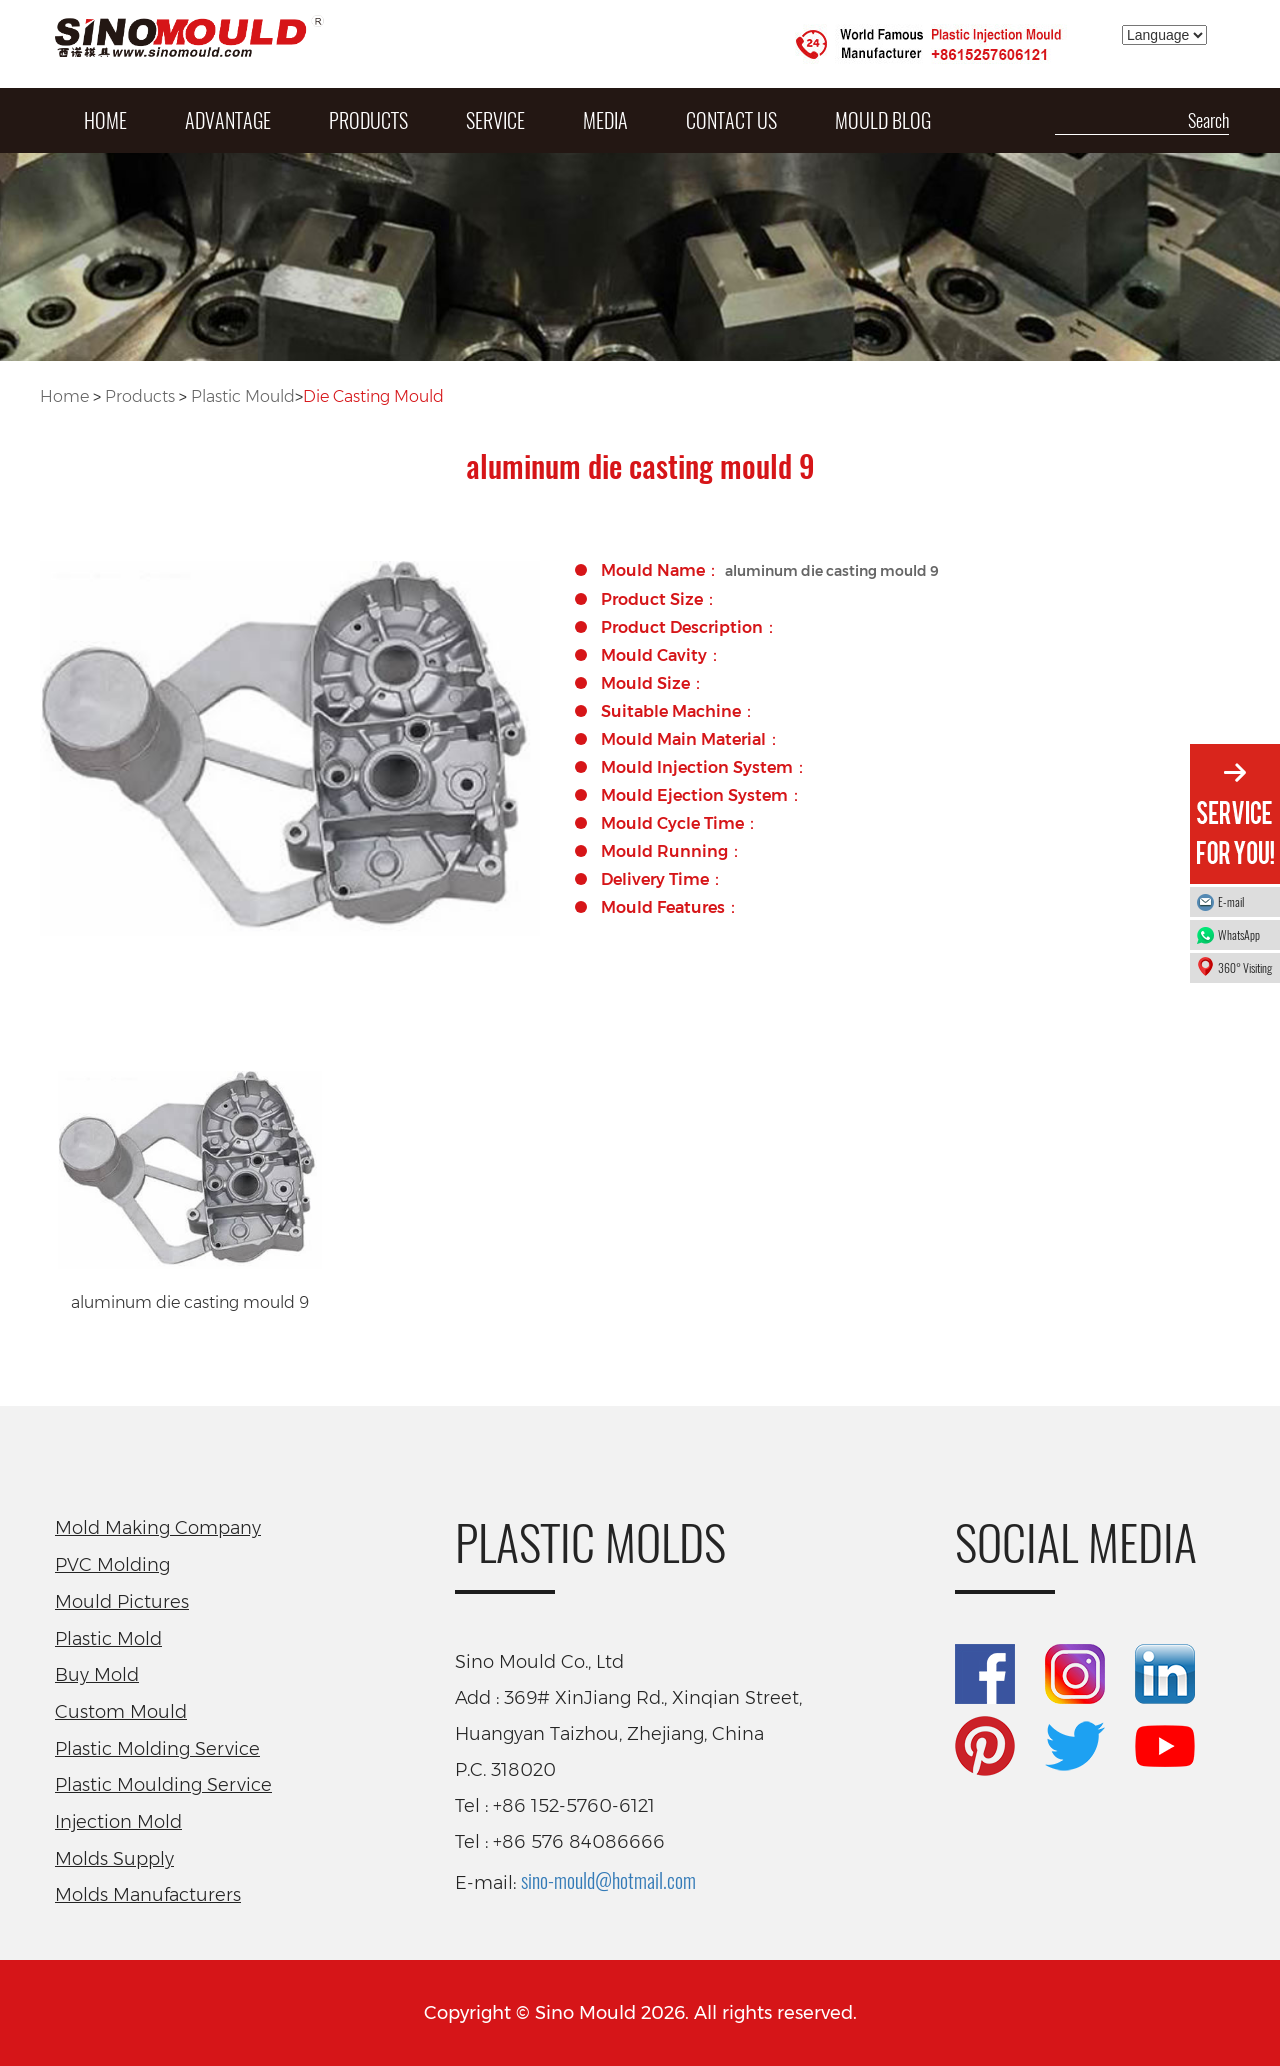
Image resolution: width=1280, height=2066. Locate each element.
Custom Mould (121, 1712)
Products (140, 396)
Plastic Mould (243, 396)
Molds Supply (114, 1859)
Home (64, 396)
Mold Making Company (158, 1528)
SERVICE (495, 120)
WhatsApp (1244, 934)
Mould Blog (883, 120)
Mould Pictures (122, 1602)
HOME (105, 120)
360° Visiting (1245, 967)
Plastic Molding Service (157, 1749)
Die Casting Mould (373, 396)
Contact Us (731, 120)
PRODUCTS (368, 120)
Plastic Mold (108, 1639)
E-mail (1231, 901)
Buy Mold (97, 1675)
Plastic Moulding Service (163, 1785)
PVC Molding (112, 1565)
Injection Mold (118, 1822)
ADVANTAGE (228, 120)
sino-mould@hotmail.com (608, 1880)
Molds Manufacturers (148, 1895)
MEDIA (605, 120)
